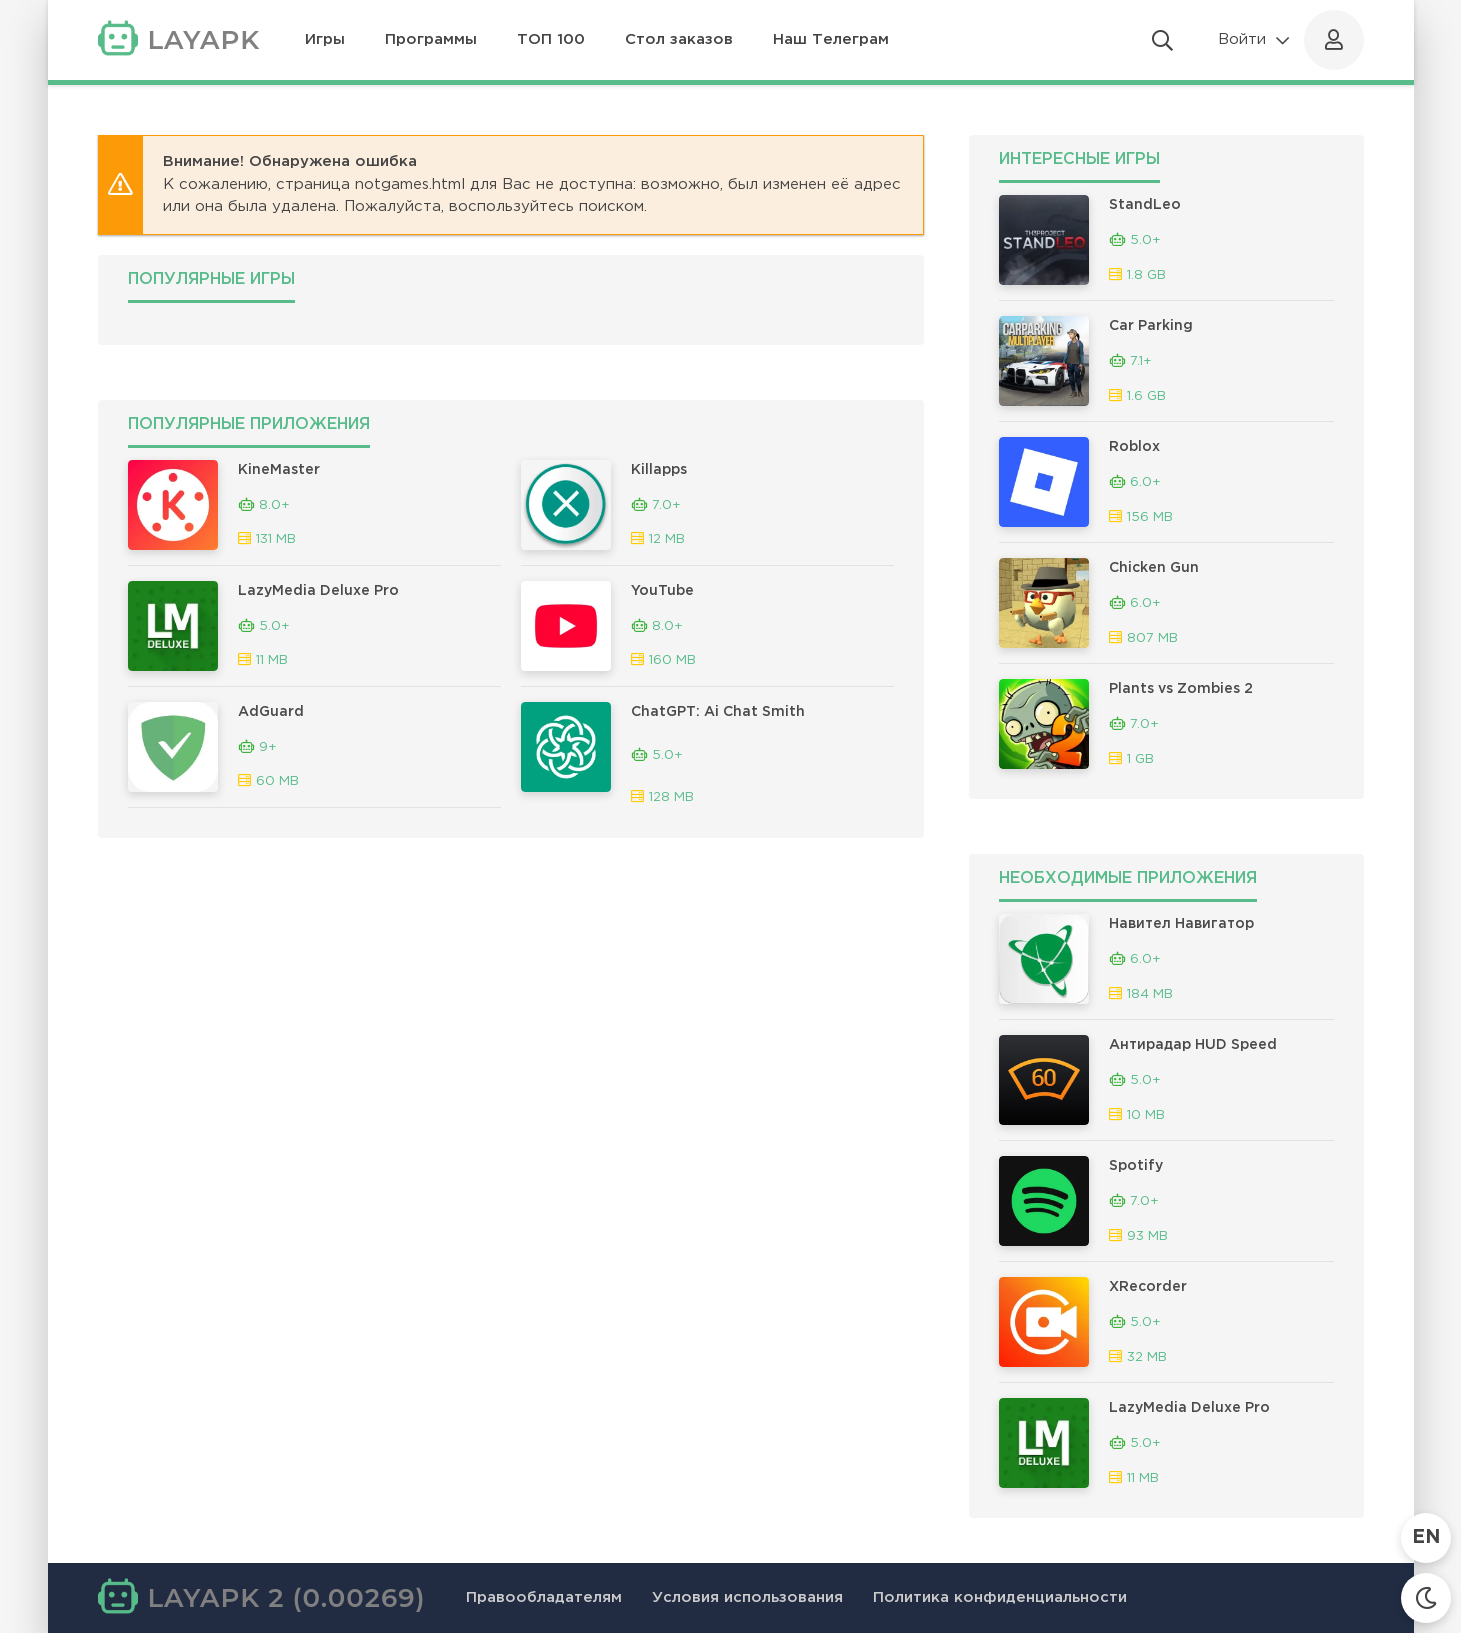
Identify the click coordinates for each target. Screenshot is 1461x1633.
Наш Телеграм (831, 39)
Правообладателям (544, 1597)
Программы (431, 39)
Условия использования (747, 1597)
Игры (325, 39)
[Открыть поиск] (1162, 40)
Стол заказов (679, 39)
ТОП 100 (551, 39)
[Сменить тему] (1426, 1598)
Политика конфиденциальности (1000, 1597)
